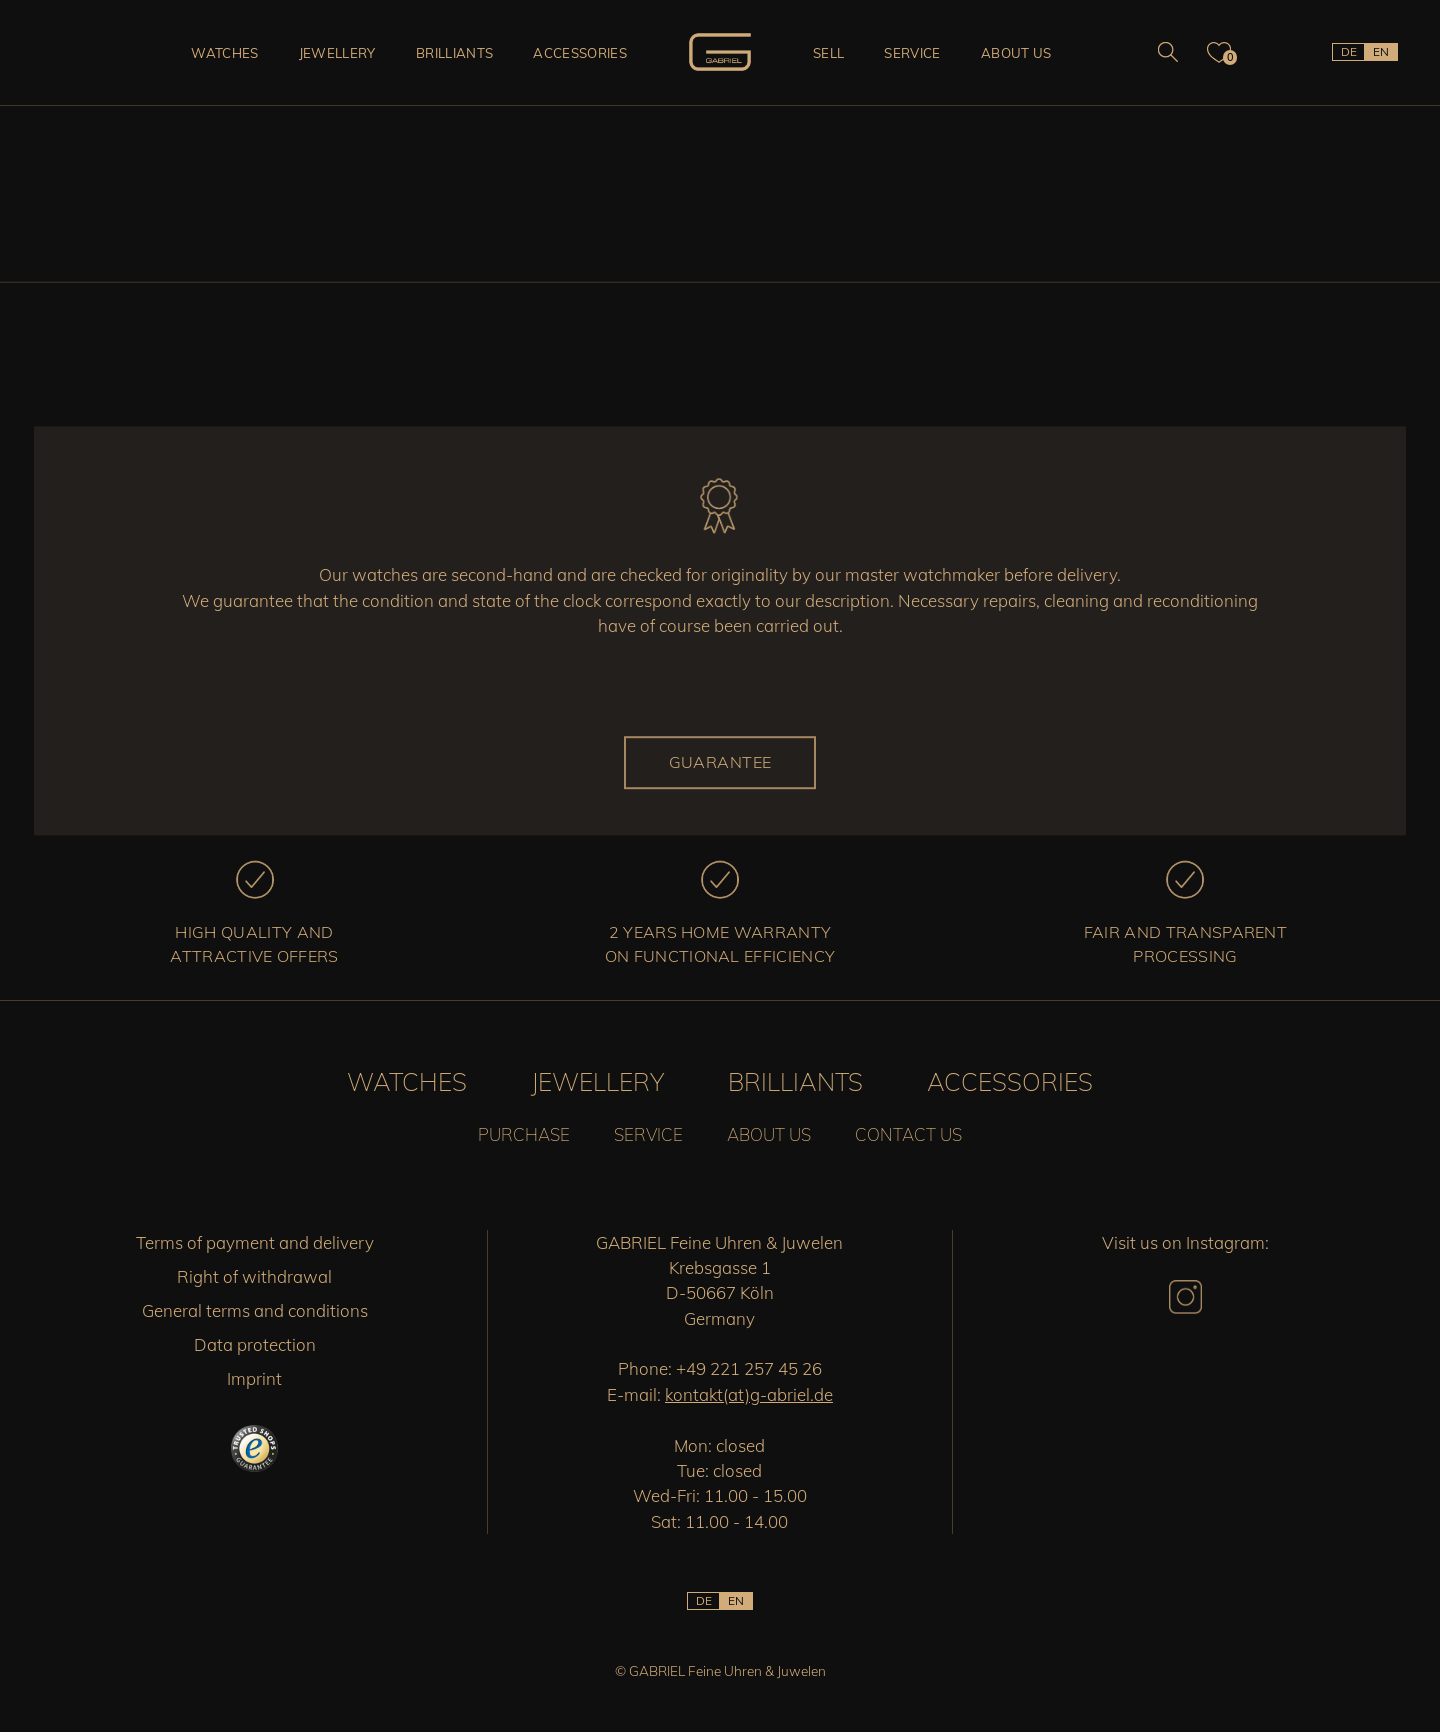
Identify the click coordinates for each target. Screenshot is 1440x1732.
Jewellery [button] (337, 53)
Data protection (255, 1344)
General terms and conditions (255, 1310)
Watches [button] (224, 53)
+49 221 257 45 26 (749, 1368)
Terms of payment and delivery (255, 1242)
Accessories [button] (580, 53)
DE (1349, 51)
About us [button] (1016, 53)
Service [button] (912, 53)
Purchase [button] (524, 1134)
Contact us (908, 1134)
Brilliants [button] (454, 53)
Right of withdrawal (254, 1276)
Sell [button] (828, 53)
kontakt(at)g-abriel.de (749, 1394)
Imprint (254, 1378)
